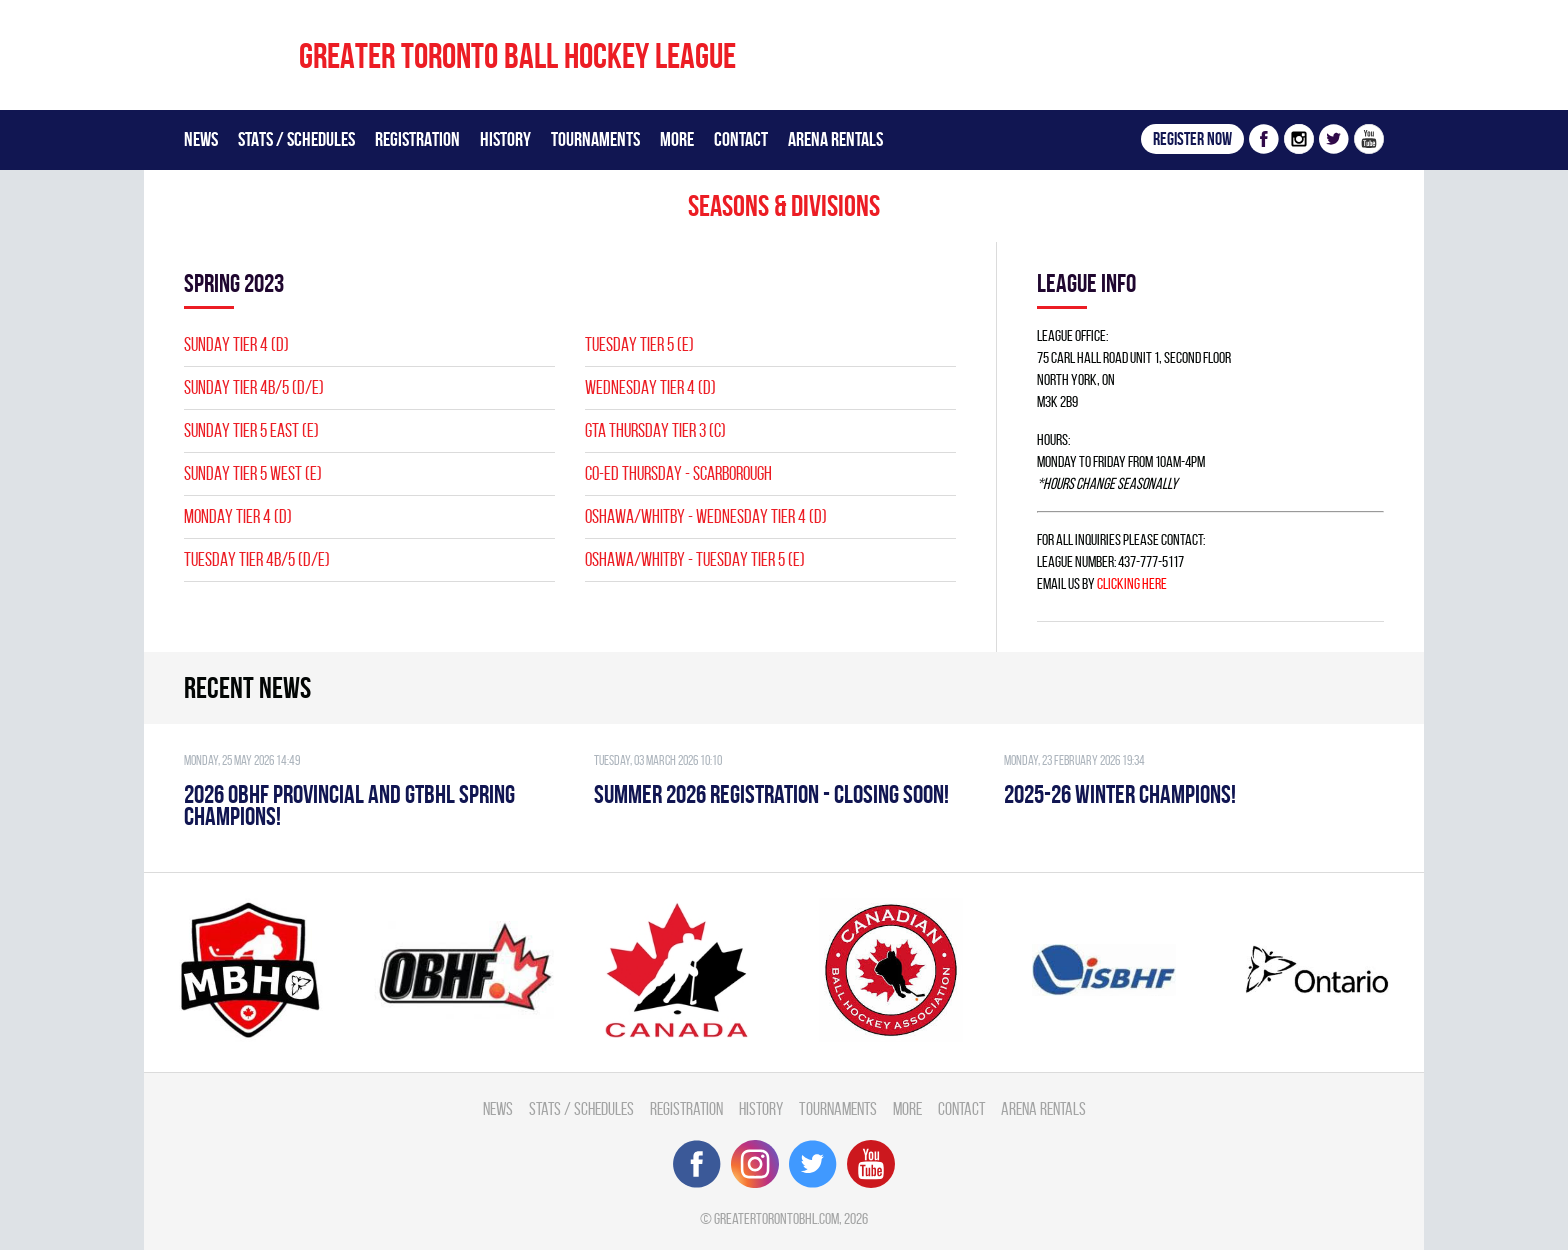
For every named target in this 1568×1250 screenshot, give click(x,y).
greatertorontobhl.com (776, 1218)
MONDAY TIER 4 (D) (238, 516)
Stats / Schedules (296, 139)
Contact (741, 139)
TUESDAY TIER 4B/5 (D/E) (257, 559)
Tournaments (595, 139)
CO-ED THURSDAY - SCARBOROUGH (678, 473)
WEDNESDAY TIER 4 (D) (650, 387)
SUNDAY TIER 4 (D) (236, 344)
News (201, 139)
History (505, 139)
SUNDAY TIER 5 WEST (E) (253, 473)
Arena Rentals (835, 139)
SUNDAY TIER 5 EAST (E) (251, 430)
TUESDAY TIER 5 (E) (639, 344)
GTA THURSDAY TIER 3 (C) (655, 430)
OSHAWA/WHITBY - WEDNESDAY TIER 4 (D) (706, 516)
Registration (417, 139)
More (677, 139)
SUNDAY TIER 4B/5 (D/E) (254, 387)
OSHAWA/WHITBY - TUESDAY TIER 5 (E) (695, 559)
